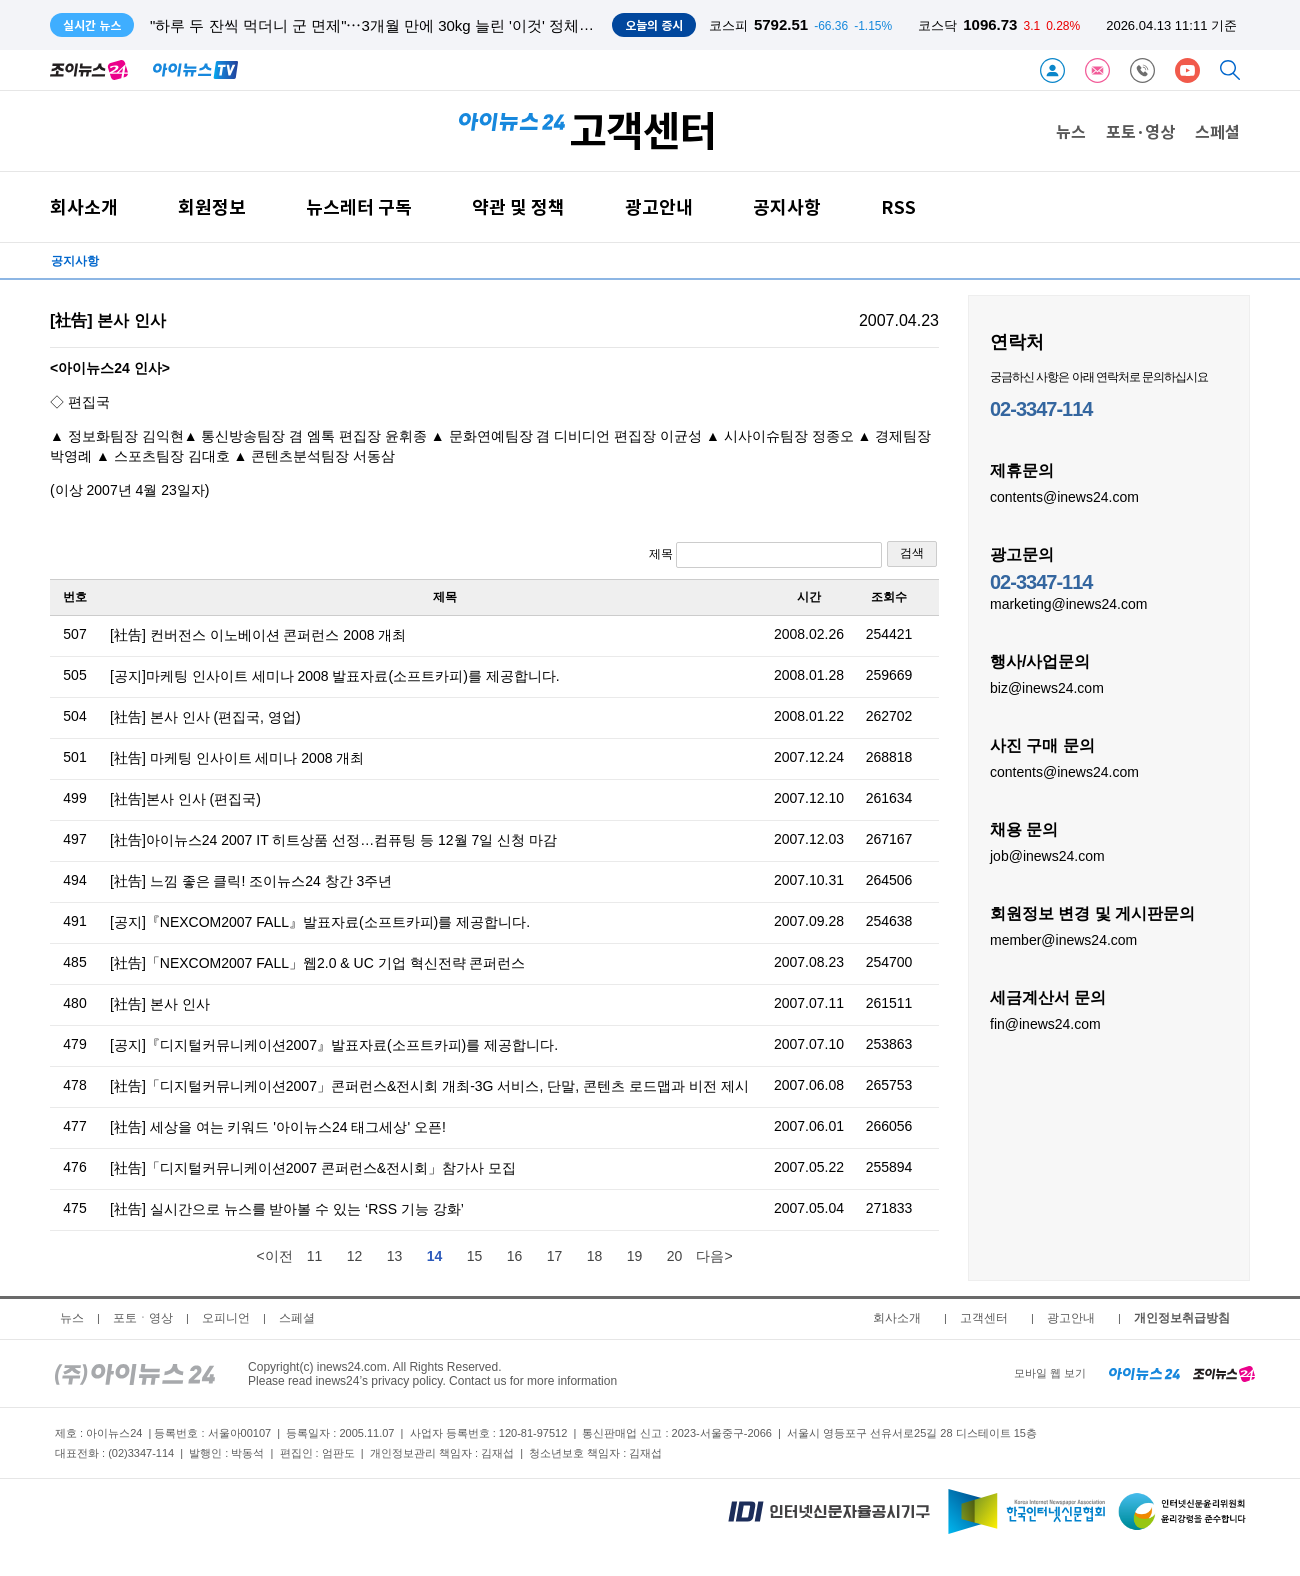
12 (355, 1256)
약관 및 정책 (518, 206)
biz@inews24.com (1047, 687)
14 (435, 1256)
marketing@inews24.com (1068, 603)
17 (555, 1256)
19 (635, 1256)
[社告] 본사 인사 (160, 1004)
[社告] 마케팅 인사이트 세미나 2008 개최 (237, 758)
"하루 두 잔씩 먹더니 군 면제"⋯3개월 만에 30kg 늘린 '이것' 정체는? (376, 25)
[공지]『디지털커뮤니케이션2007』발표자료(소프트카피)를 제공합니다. (334, 1045)
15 (475, 1256)
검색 (912, 553)
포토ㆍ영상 (143, 1318)
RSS (898, 206)
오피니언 (226, 1318)
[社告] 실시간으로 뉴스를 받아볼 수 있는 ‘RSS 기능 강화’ (287, 1209)
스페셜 (1217, 131)
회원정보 (212, 206)
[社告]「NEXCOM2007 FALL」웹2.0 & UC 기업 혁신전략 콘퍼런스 (317, 963)
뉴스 (1071, 131)
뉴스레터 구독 (359, 206)
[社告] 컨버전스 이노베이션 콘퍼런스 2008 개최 (258, 635)
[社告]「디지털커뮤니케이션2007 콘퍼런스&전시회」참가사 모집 (313, 1168)
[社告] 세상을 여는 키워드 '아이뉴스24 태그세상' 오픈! (278, 1127)
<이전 (274, 1256)
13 (395, 1256)
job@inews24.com (1047, 855)
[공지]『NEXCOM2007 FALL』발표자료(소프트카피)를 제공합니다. (320, 922)
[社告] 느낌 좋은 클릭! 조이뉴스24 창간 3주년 (251, 881)
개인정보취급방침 (1182, 1318)
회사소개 (84, 206)
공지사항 (787, 206)
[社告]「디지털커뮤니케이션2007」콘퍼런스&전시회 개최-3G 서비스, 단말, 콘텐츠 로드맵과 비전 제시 (429, 1086)
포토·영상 (1140, 131)
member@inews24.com (1063, 939)
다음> (714, 1256)
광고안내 (659, 206)
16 (515, 1256)
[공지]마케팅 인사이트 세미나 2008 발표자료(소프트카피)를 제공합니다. (335, 676)
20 (675, 1256)
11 (315, 1256)
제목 (765, 555)
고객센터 (984, 1318)
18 (595, 1256)
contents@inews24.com (1064, 496)
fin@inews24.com (1045, 1023)
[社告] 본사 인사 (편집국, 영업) (205, 717)
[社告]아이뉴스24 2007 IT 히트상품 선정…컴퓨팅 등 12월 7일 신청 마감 (333, 840)
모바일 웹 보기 (1050, 1373)
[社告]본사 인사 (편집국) (185, 799)
